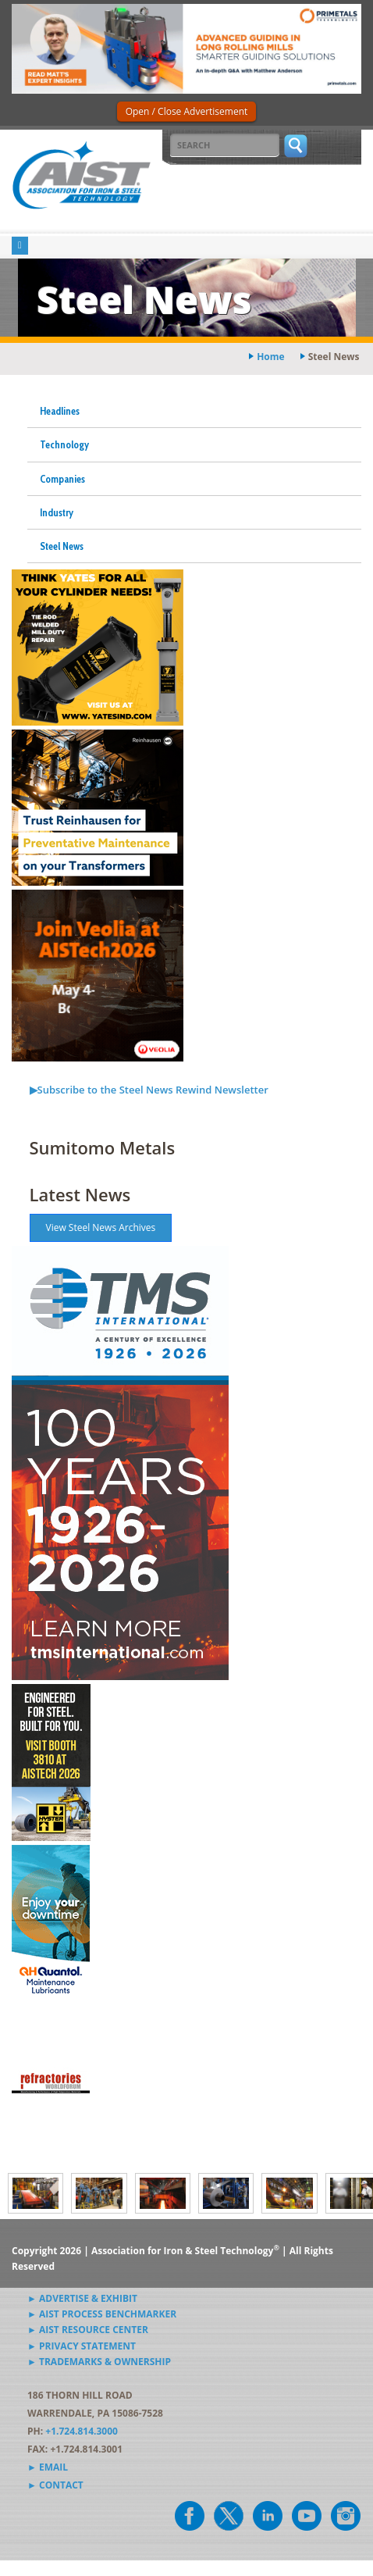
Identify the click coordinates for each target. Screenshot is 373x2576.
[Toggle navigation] (20, 246)
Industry (56, 512)
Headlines (60, 411)
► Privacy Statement (81, 2346)
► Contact (55, 2485)
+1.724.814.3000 (81, 2431)
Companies (62, 479)
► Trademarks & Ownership (99, 2361)
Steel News (61, 546)
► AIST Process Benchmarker (101, 2314)
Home (270, 356)
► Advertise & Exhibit (82, 2298)
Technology (64, 444)
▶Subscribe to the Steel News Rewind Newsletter (149, 1090)
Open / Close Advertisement (187, 111)
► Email (47, 2467)
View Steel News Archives (101, 1227)
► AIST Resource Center (87, 2329)
